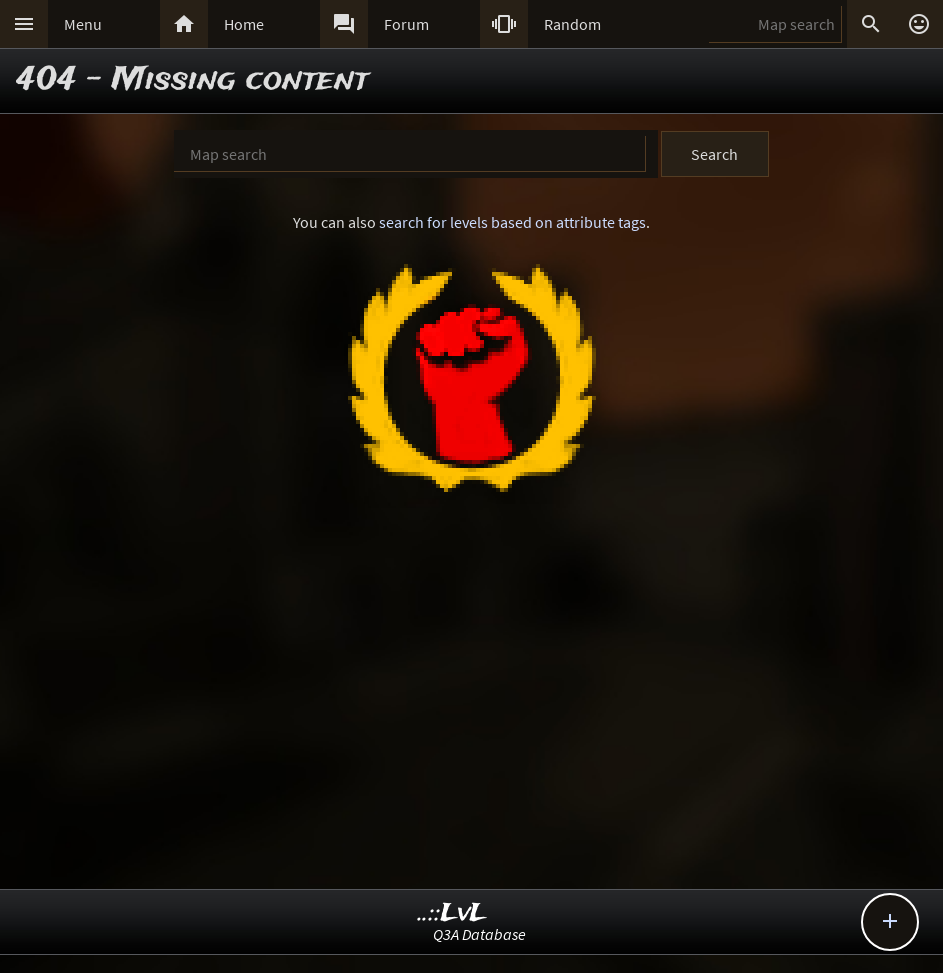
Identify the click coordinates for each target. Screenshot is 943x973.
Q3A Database (479, 934)
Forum (406, 24)
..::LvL (452, 913)
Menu (83, 24)
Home (244, 24)
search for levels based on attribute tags (512, 222)
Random (572, 24)
